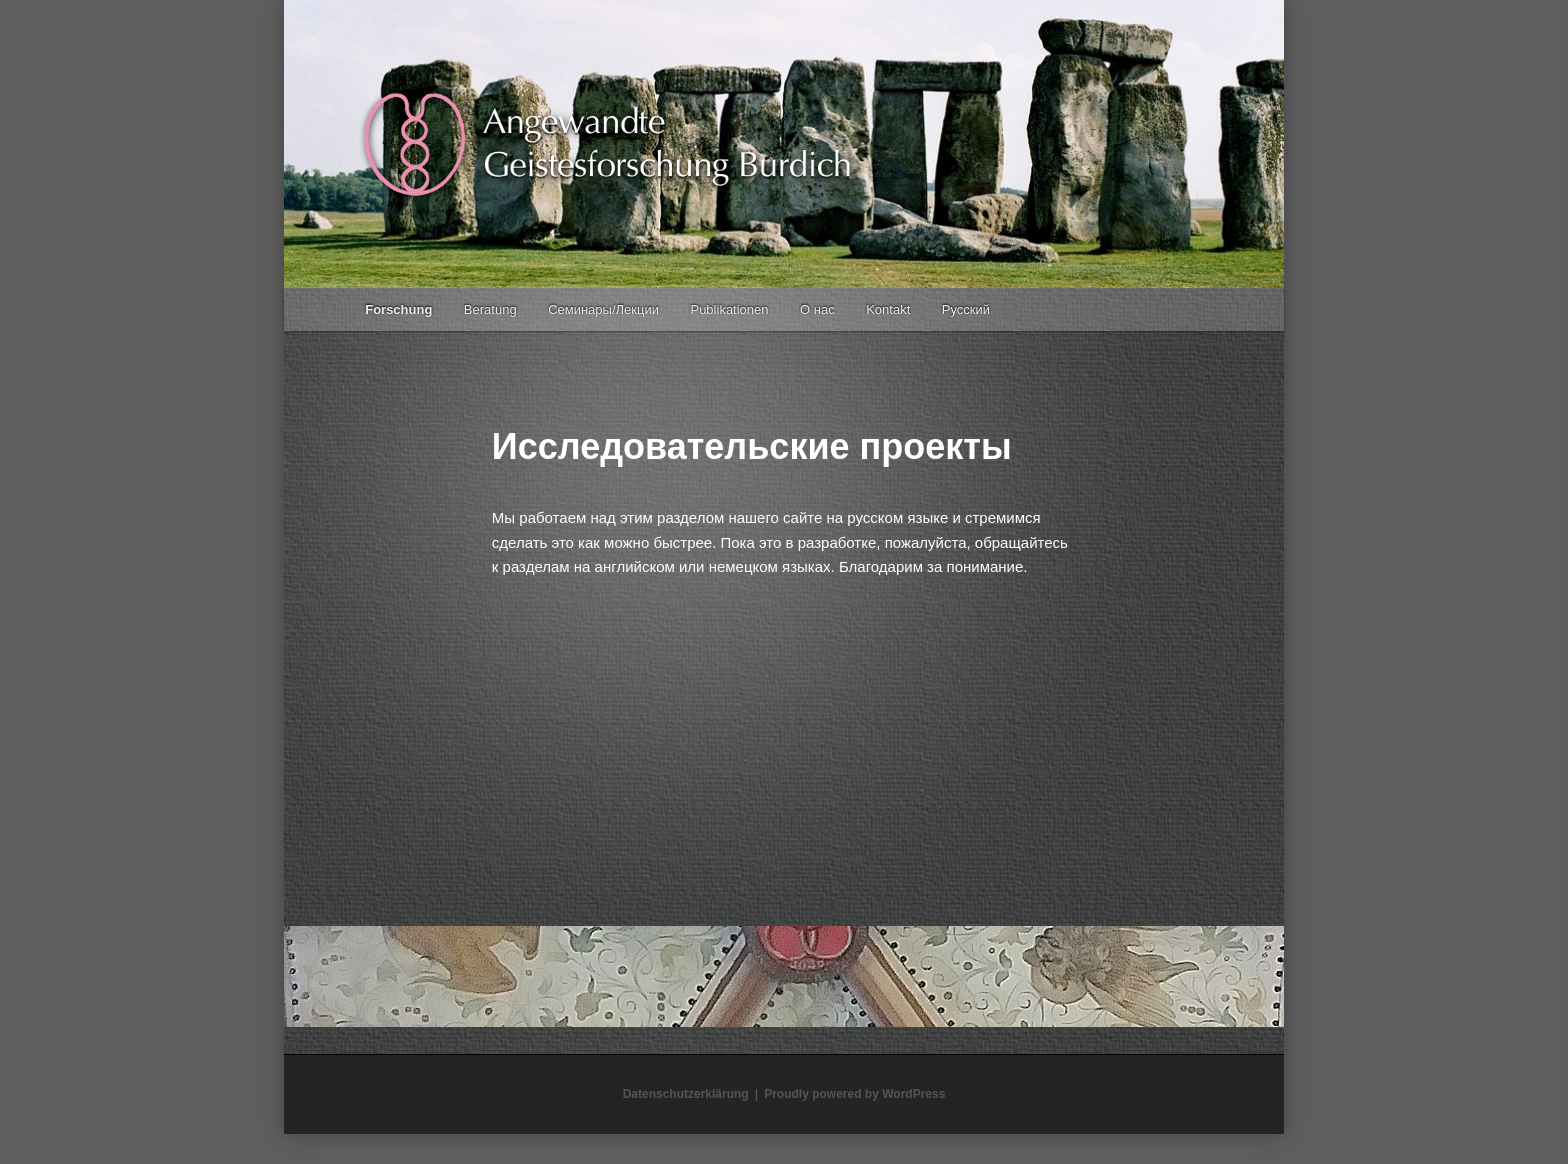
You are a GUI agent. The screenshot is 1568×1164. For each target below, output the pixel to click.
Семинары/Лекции (603, 309)
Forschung (398, 309)
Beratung (490, 309)
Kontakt (888, 309)
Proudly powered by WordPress (854, 1094)
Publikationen (729, 309)
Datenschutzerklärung (686, 1094)
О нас (817, 309)
